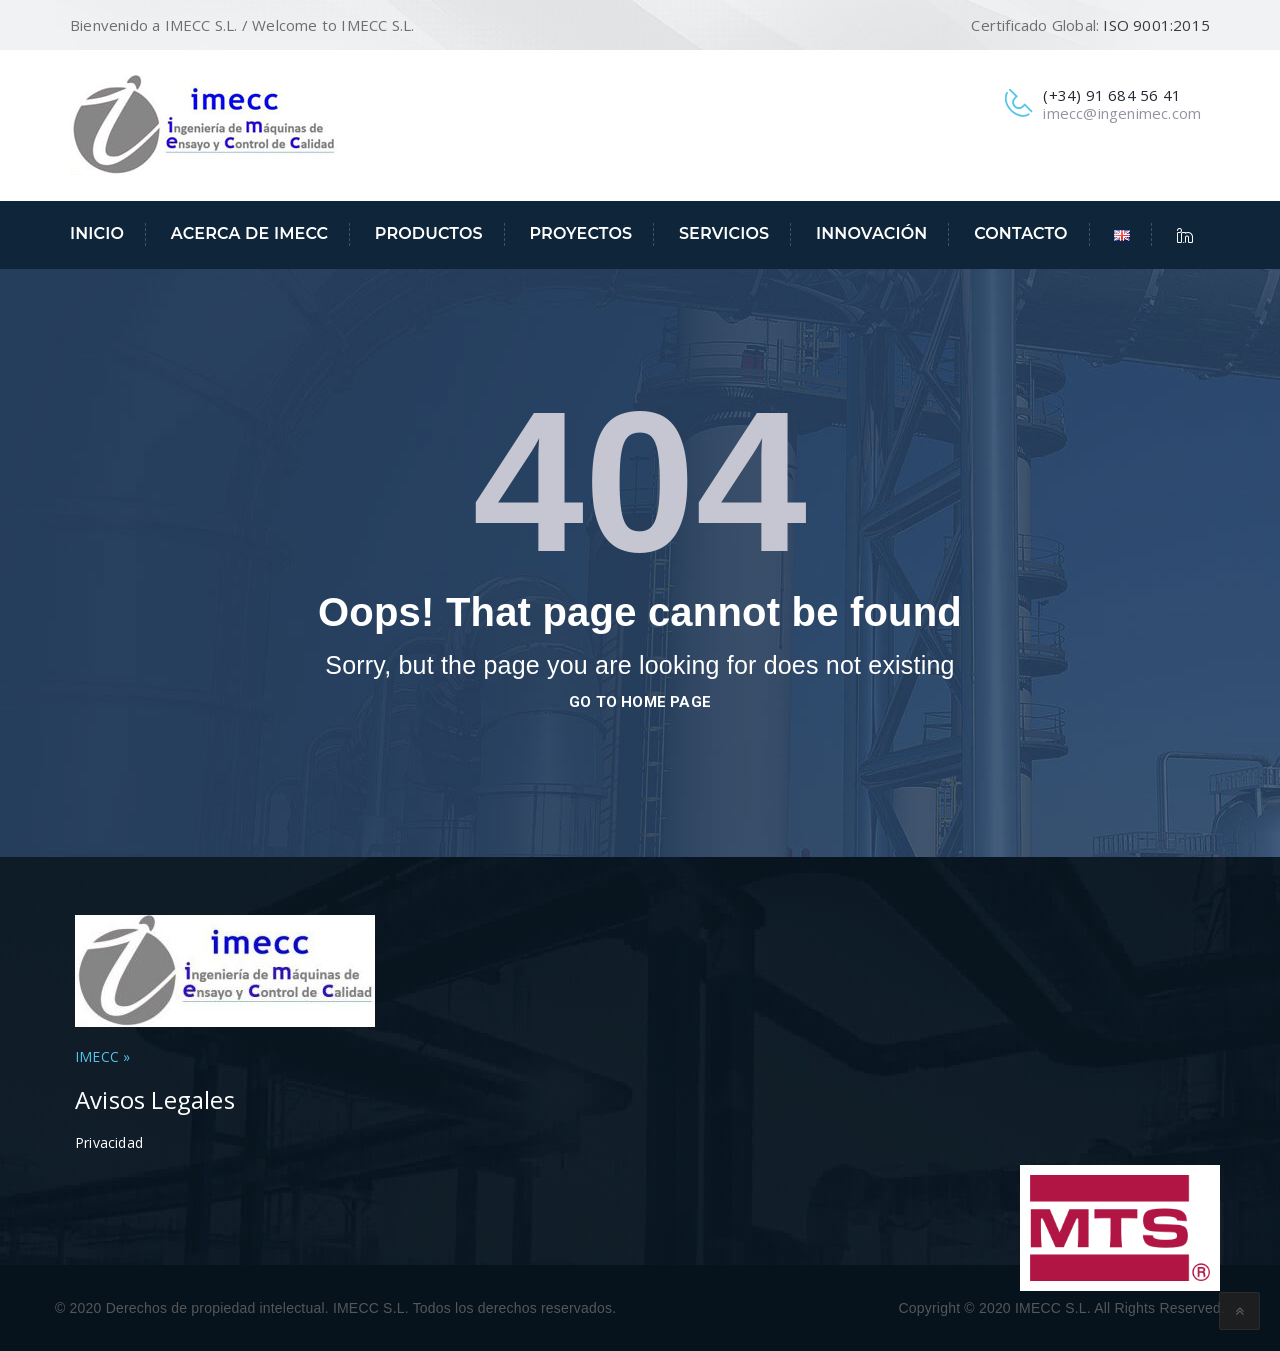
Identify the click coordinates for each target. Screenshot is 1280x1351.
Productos (429, 233)
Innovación (871, 233)
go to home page (640, 702)
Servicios (724, 233)
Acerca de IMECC (249, 233)
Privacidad (109, 1142)
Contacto (1021, 233)
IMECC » (102, 1056)
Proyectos (580, 233)
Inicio (97, 233)
